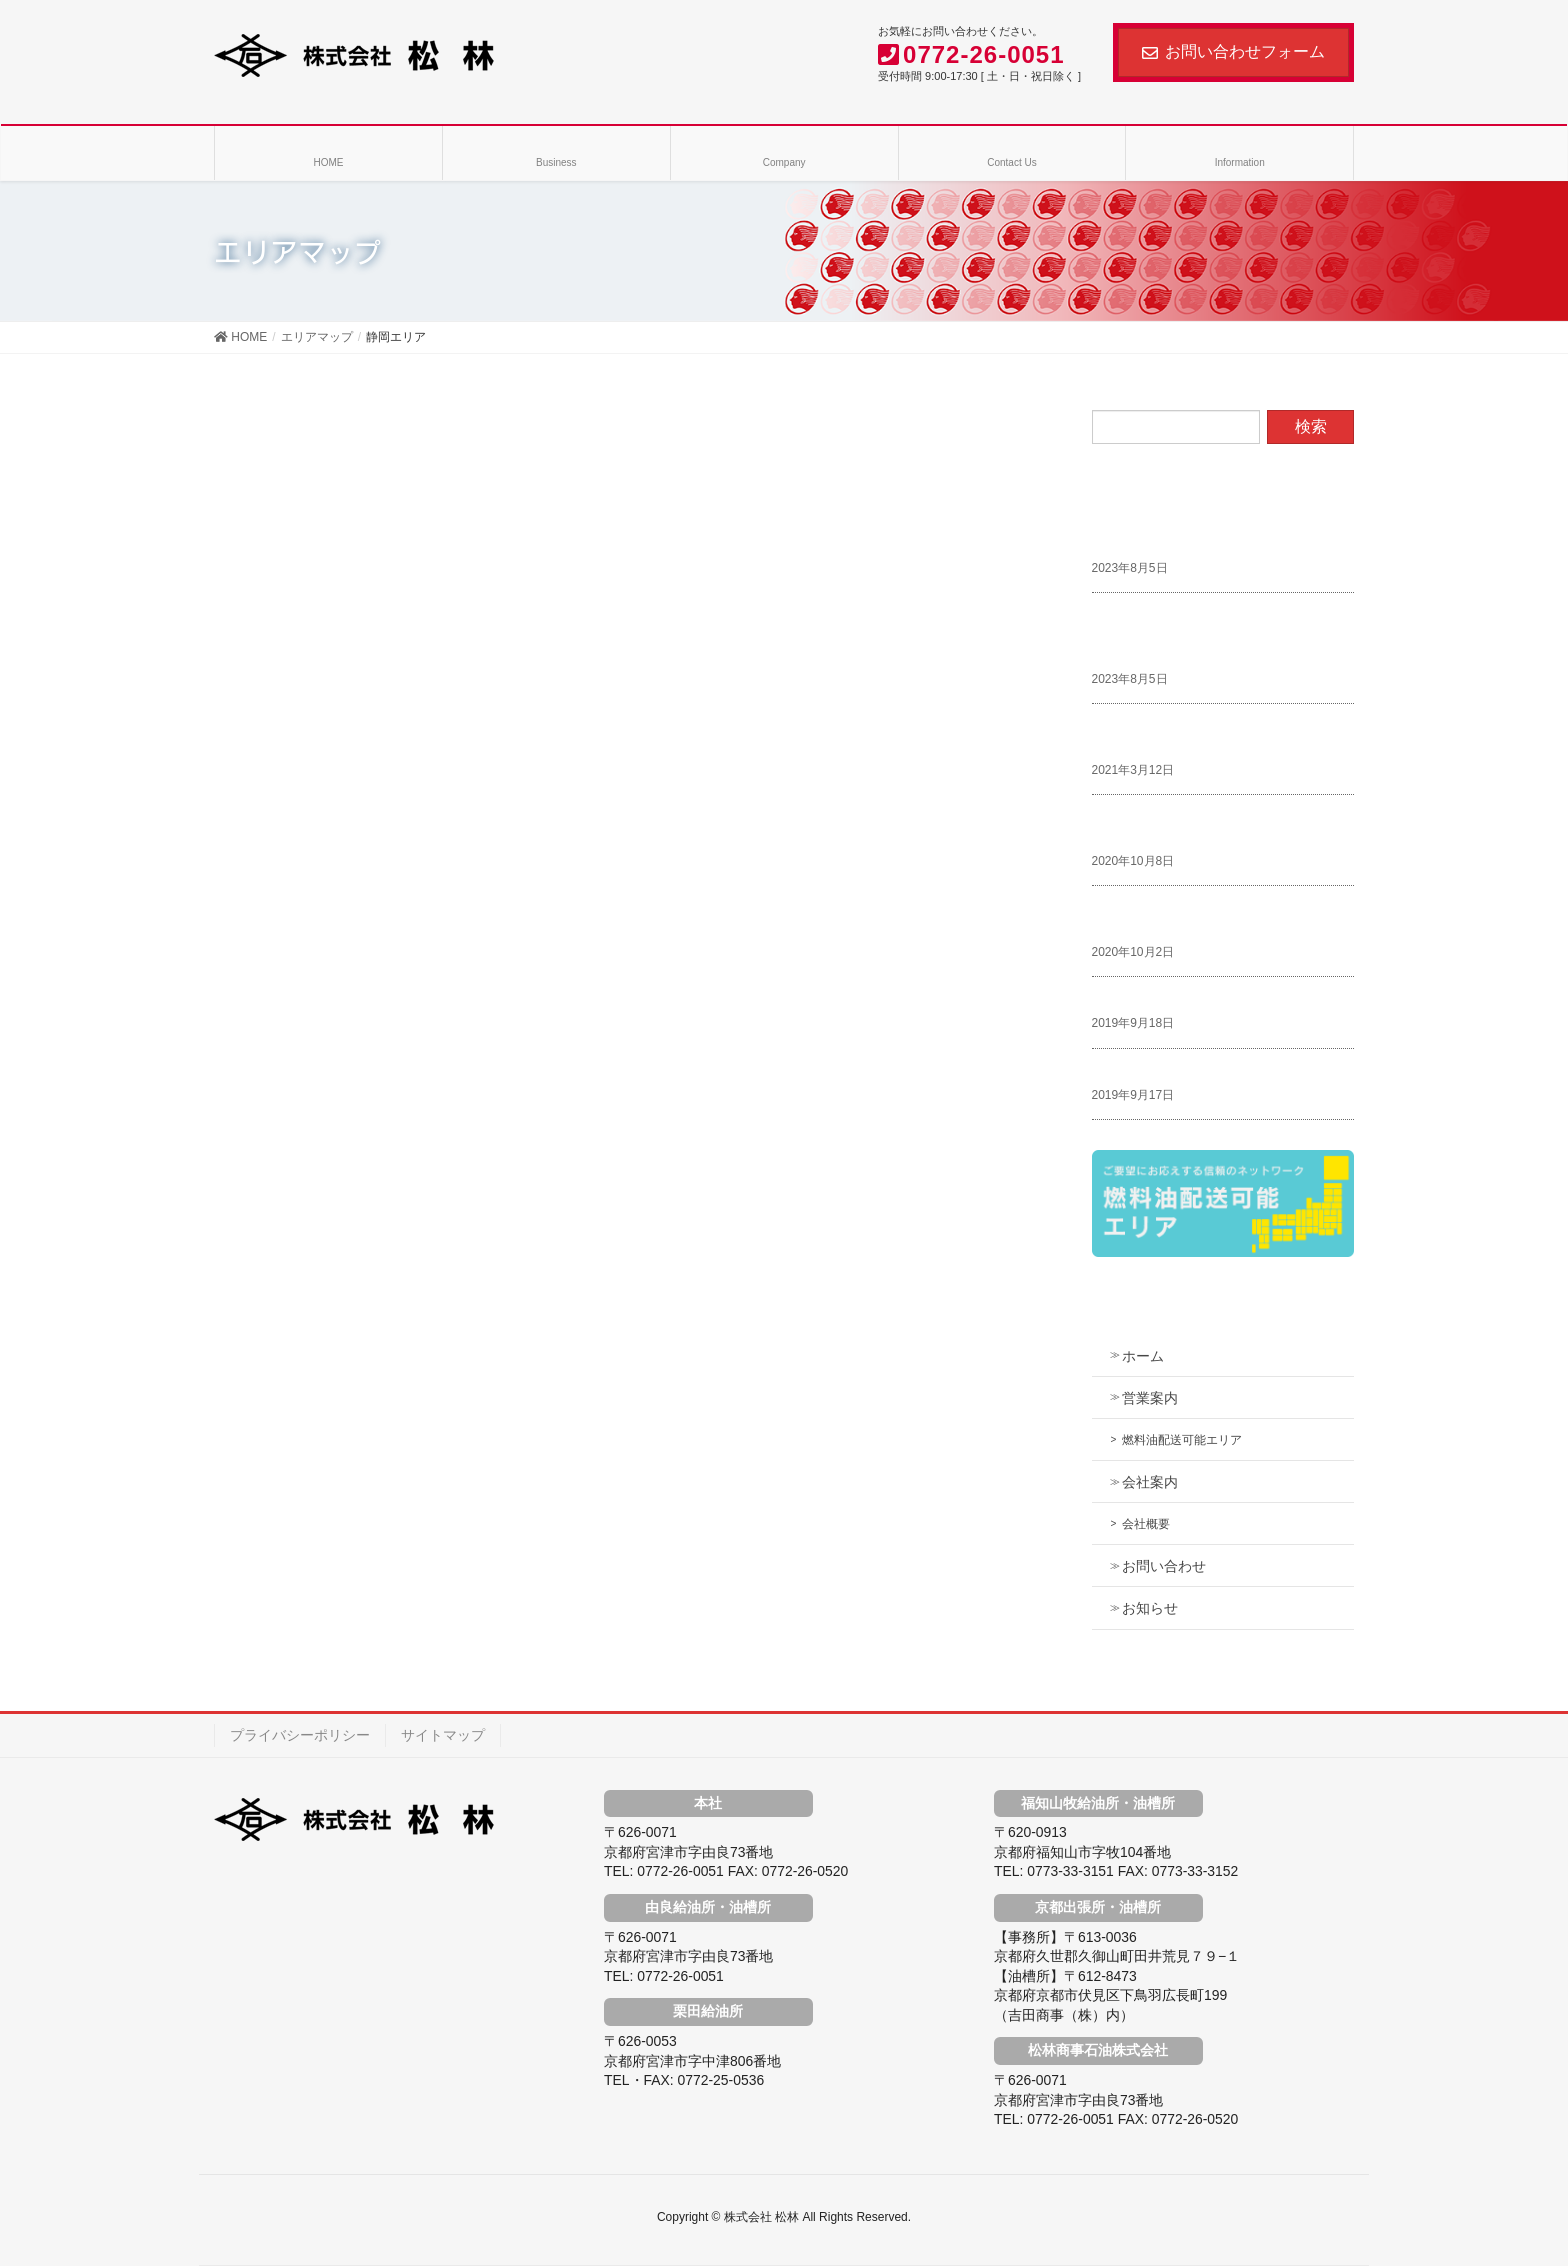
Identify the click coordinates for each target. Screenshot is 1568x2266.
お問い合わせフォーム (1233, 51)
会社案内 (1150, 1482)
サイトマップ (443, 1735)
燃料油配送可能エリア (1182, 1440)
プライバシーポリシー (300, 1735)
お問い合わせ (1164, 1566)
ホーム (1143, 1356)
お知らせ (1150, 1608)
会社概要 (1146, 1524)
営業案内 (1150, 1398)
